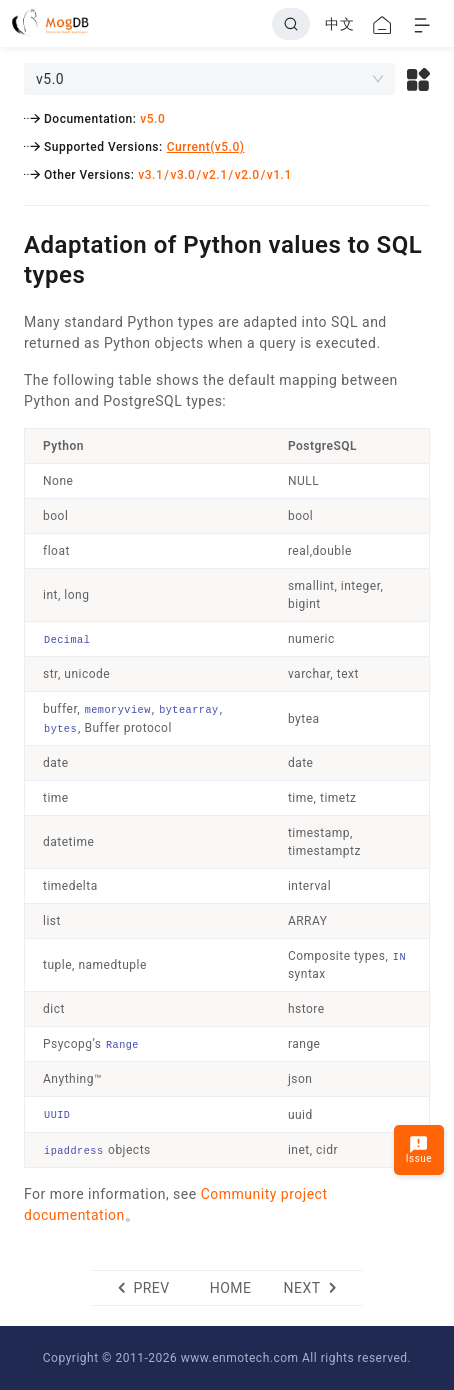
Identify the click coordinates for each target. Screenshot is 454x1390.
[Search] (291, 24)
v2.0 (247, 175)
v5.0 (152, 119)
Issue (419, 1149)
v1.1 (279, 175)
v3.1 (150, 175)
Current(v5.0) (206, 147)
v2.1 (215, 175)
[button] (418, 79)
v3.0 (182, 175)
